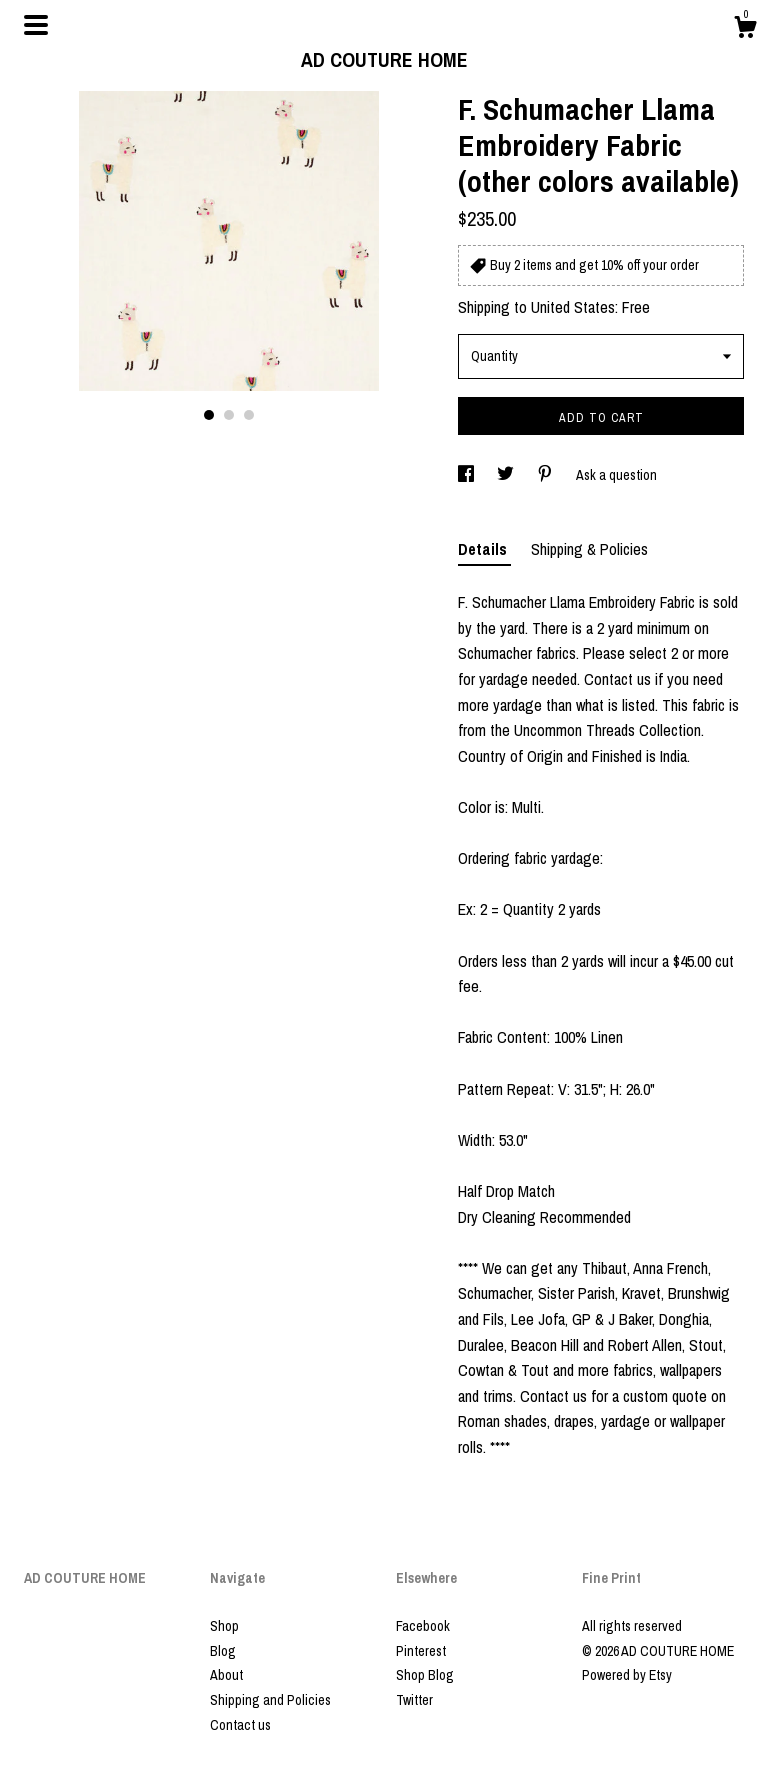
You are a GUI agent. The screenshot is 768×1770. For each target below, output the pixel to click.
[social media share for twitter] (507, 475)
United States (573, 307)
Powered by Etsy (627, 1675)
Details (484, 549)
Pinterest (421, 1651)
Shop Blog (425, 1675)
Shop (224, 1626)
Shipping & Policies (589, 549)
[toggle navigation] (36, 25)
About (226, 1675)
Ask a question (616, 475)
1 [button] (209, 415)
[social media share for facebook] (467, 475)
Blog (223, 1651)
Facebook (423, 1626)
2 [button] (229, 415)
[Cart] (745, 30)
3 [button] (249, 415)
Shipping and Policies (270, 1700)
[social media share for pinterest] (546, 475)
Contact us (240, 1725)
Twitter (414, 1700)
